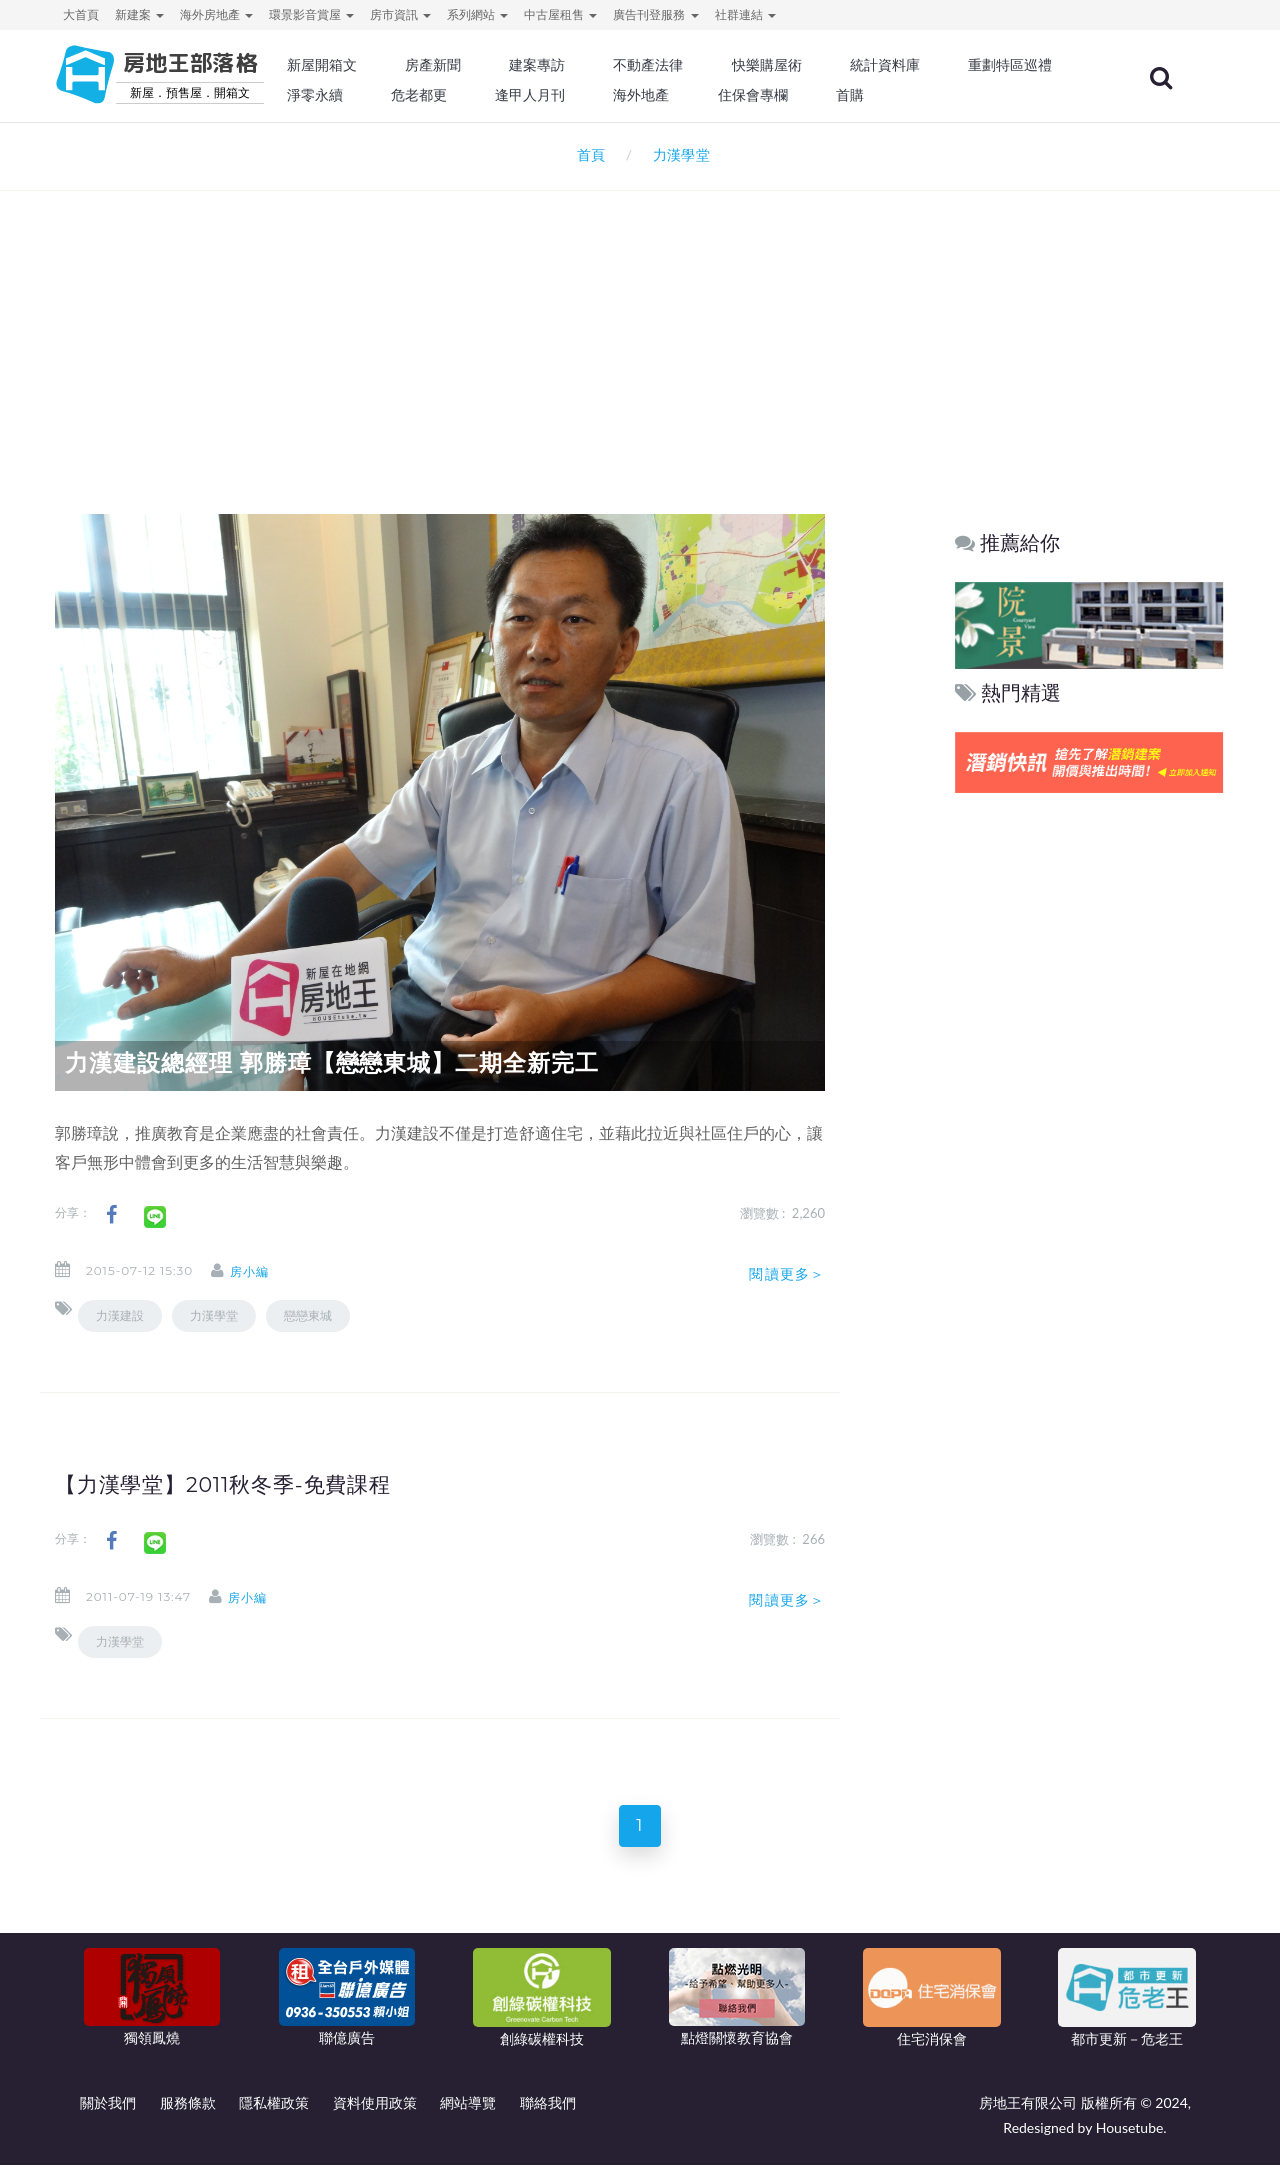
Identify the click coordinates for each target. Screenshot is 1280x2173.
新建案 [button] (139, 14)
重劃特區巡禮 (396, 95)
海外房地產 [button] (216, 14)
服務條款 (188, 2110)
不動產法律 (705, 65)
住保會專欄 (934, 95)
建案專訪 (597, 65)
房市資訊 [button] (400, 14)
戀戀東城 (308, 1315)
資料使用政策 (375, 2110)
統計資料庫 (934, 65)
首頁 (587, 154)
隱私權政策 (274, 2110)
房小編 (265, 1271)
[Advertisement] (640, 326)
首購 (1028, 95)
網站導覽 (468, 2110)
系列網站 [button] (477, 14)
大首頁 (81, 14)
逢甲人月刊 (719, 95)
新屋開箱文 (389, 65)
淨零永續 (510, 95)
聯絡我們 (548, 2110)
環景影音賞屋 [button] (311, 14)
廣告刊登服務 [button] (655, 14)
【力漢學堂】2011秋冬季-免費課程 (239, 1484)
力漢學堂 (214, 1315)
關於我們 (108, 2110)
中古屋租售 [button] (560, 14)
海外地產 (826, 95)
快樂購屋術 (819, 65)
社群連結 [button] (745, 14)
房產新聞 (496, 65)
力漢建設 (120, 1315)
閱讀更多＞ (787, 1274)
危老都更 (611, 95)
